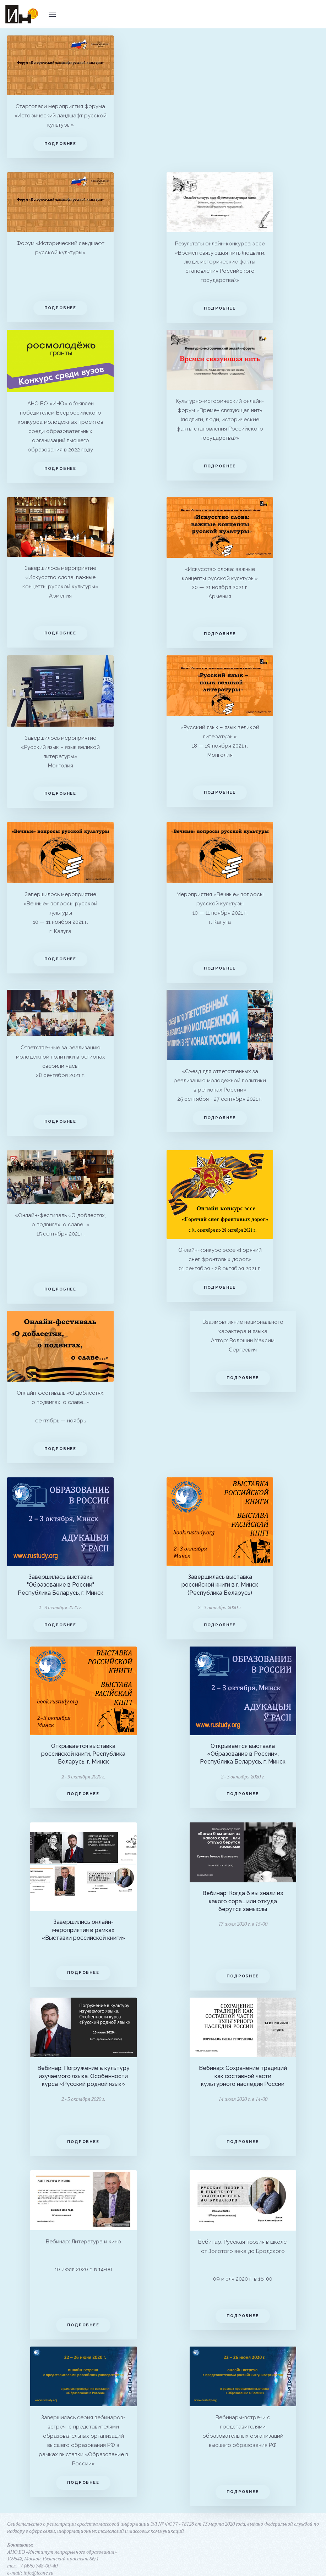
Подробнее (60, 143)
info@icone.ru (38, 2565)
